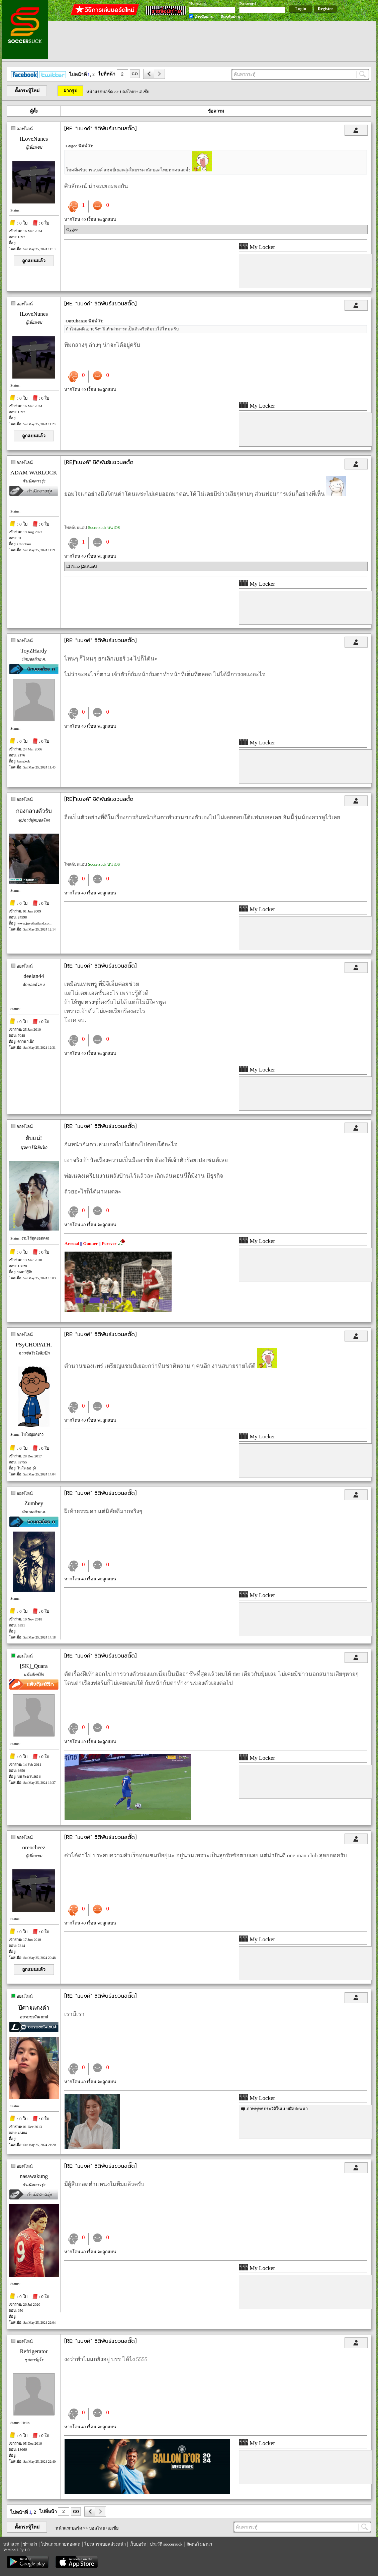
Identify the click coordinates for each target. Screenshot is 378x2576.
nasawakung (34, 2176)
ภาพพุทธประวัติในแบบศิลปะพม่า (277, 2108)
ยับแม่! (34, 1138)
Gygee (72, 229)
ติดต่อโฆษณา (199, 2544)
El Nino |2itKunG (81, 566)
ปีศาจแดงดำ (34, 2008)
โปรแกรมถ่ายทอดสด (60, 2544)
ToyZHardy (33, 651)
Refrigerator (34, 2351)
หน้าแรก (11, 2544)
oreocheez (33, 1847)
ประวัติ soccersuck (166, 2544)
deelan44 (33, 976)
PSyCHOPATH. (34, 1344)
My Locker (257, 247)
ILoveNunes (34, 139)
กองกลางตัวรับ (34, 811)
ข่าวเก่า (30, 2544)
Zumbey (33, 1503)
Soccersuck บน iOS (104, 527)
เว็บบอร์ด (137, 2544)
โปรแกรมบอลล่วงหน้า (105, 2544)
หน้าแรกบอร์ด (99, 91)
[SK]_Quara (34, 1666)
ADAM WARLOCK (33, 472)
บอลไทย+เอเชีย (134, 91)
